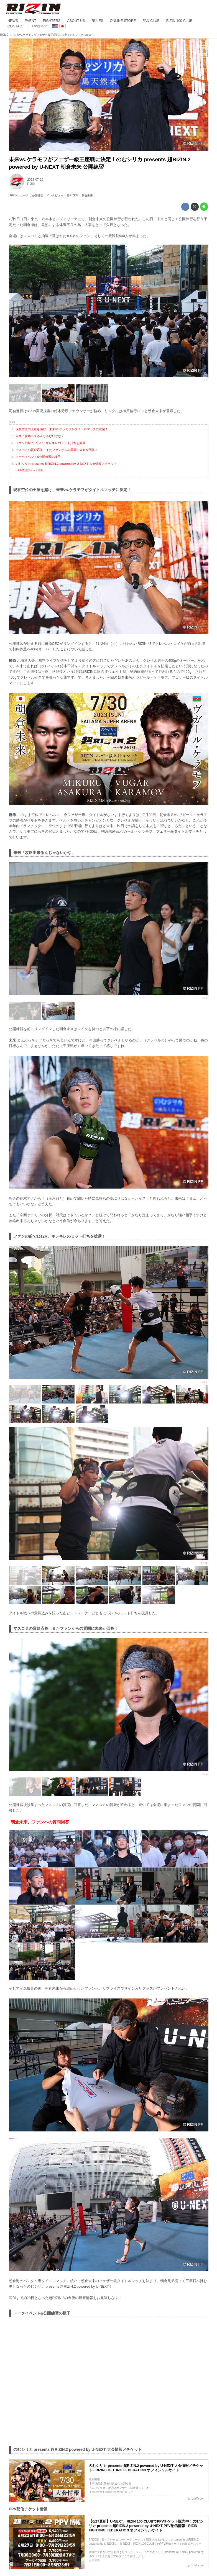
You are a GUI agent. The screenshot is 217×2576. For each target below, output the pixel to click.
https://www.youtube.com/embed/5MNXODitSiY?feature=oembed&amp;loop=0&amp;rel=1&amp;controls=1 (108, 2380)
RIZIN (31, 183)
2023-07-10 (35, 179)
